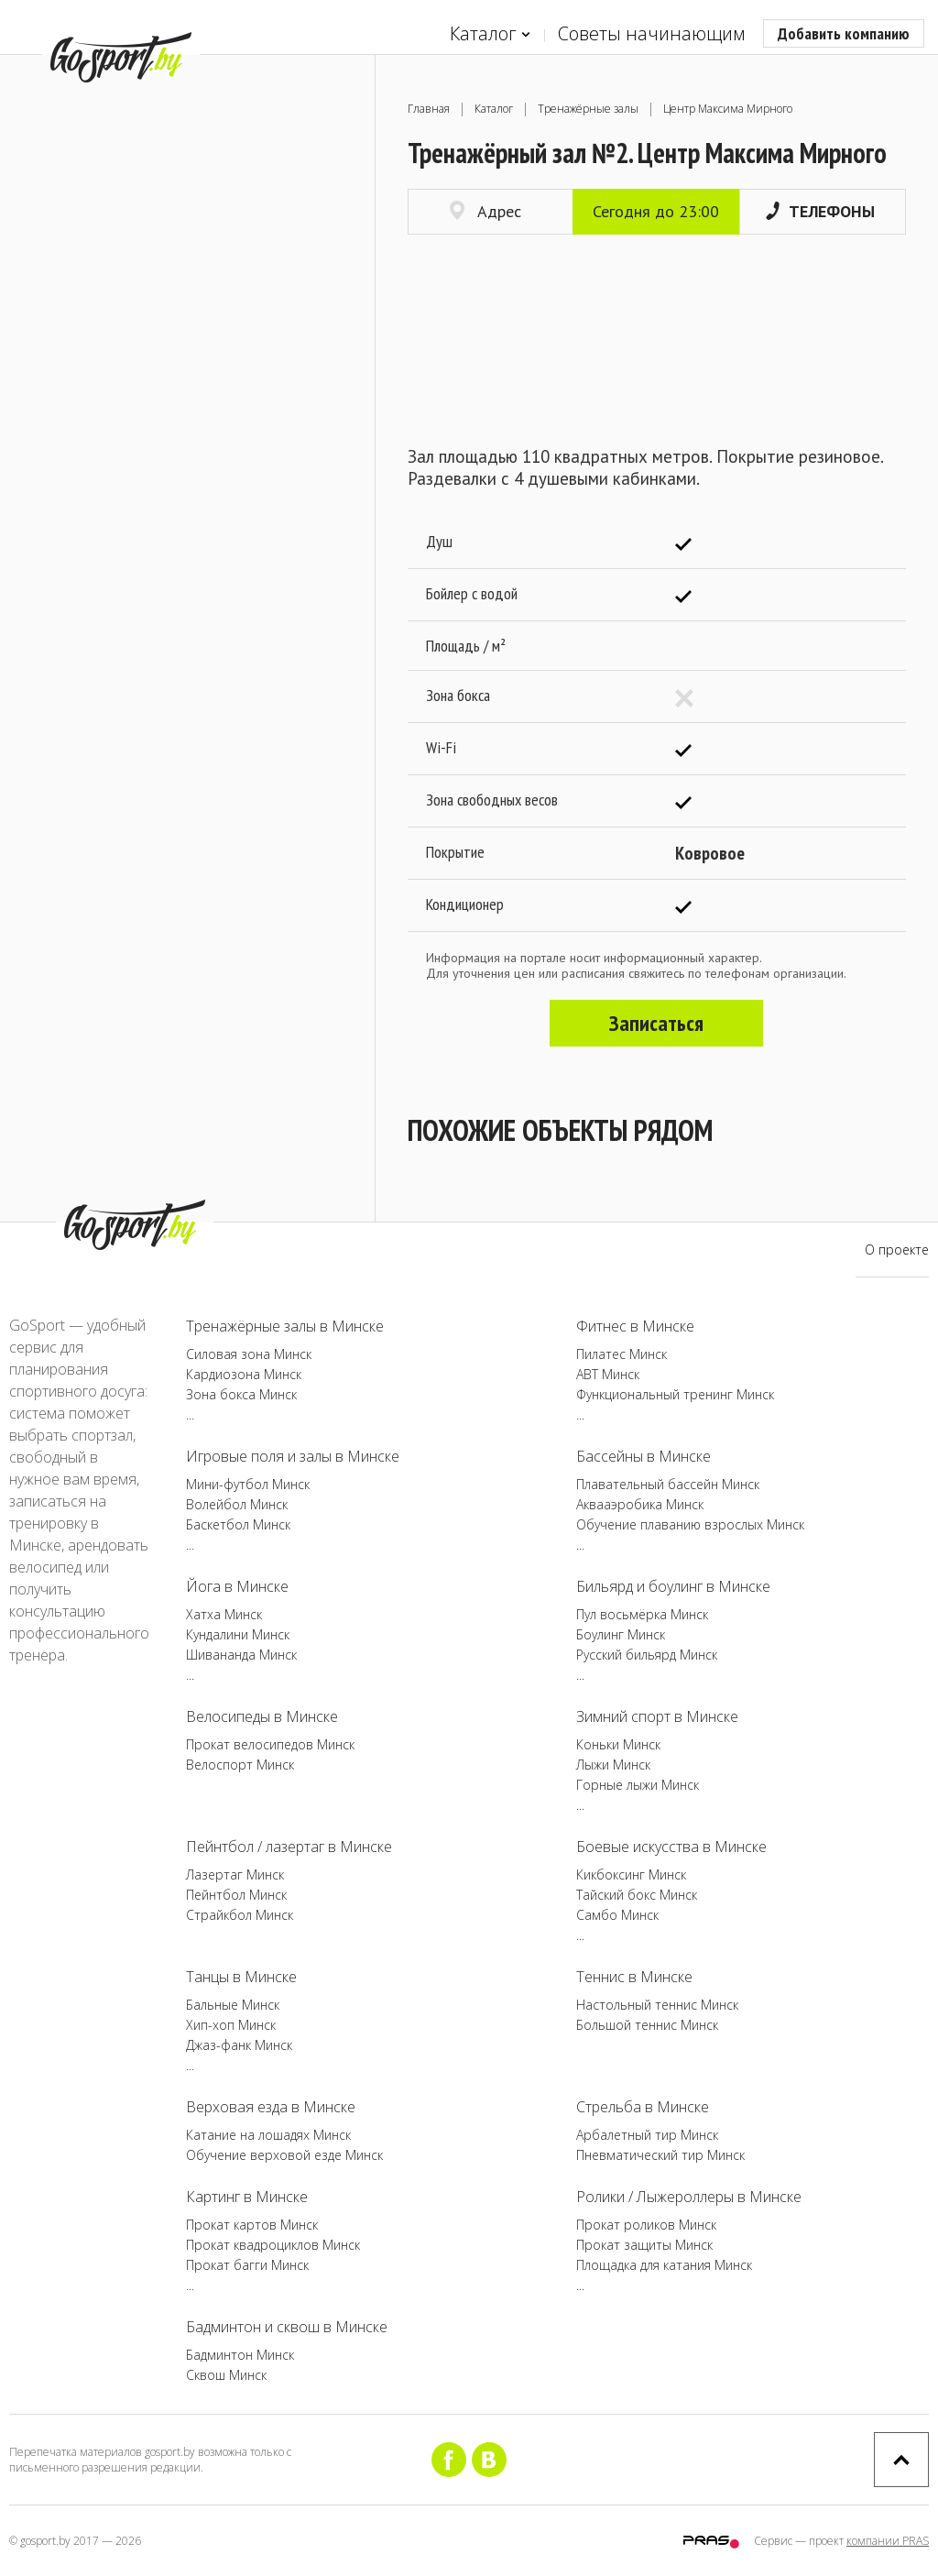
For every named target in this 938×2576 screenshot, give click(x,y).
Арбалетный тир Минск (647, 2134)
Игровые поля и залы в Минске (292, 1456)
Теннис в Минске (634, 1977)
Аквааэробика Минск (640, 1504)
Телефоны (820, 211)
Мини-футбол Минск (248, 1484)
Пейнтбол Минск (236, 1894)
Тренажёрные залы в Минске (285, 1326)
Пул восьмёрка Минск (642, 1614)
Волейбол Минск (237, 1504)
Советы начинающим (651, 33)
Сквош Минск (226, 2375)
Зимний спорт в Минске (657, 1716)
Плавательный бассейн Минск (667, 1484)
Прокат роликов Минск (646, 2224)
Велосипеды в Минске (262, 1716)
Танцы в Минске (241, 1977)
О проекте (897, 1249)
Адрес (485, 211)
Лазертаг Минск (235, 1874)
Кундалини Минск (237, 1634)
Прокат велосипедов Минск (270, 1744)
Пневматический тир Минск (660, 2155)
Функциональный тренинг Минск (675, 1394)
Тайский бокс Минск (636, 1894)
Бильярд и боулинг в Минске (673, 1586)
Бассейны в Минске (643, 1456)
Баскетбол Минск (238, 1524)
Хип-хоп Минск (231, 2024)
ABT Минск (607, 1374)
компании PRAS (887, 2541)
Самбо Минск (617, 1915)
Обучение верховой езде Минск (284, 2155)
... (190, 1414)
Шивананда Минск (241, 1654)
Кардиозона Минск (243, 1374)
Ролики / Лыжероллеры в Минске (689, 2197)
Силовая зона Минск (248, 1354)
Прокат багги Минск (247, 2265)
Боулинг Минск (620, 1634)
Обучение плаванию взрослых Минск (690, 1524)
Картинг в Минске (247, 2197)
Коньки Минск (618, 1744)
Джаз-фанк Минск (239, 2045)
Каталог (490, 34)
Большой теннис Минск (647, 2024)
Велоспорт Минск (240, 1764)
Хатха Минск (224, 1614)
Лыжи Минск (613, 1764)
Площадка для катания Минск (664, 2265)
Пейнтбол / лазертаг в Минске (289, 1846)
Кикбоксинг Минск (631, 1874)
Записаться (656, 1023)
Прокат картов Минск (252, 2224)
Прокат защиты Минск (644, 2244)
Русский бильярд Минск (646, 1654)
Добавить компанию (844, 33)
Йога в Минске (237, 1586)
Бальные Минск (232, 2004)
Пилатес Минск (621, 1354)
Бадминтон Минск (240, 2354)
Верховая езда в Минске (270, 2107)
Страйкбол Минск (239, 1915)
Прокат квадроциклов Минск (273, 2244)
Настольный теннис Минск (657, 2004)
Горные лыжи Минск (637, 1784)
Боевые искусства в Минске (671, 1846)
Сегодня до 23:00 (656, 211)
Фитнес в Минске (635, 1326)
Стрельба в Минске (642, 2107)
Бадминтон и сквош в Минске (286, 2327)
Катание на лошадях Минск (268, 2134)
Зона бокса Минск (241, 1394)
